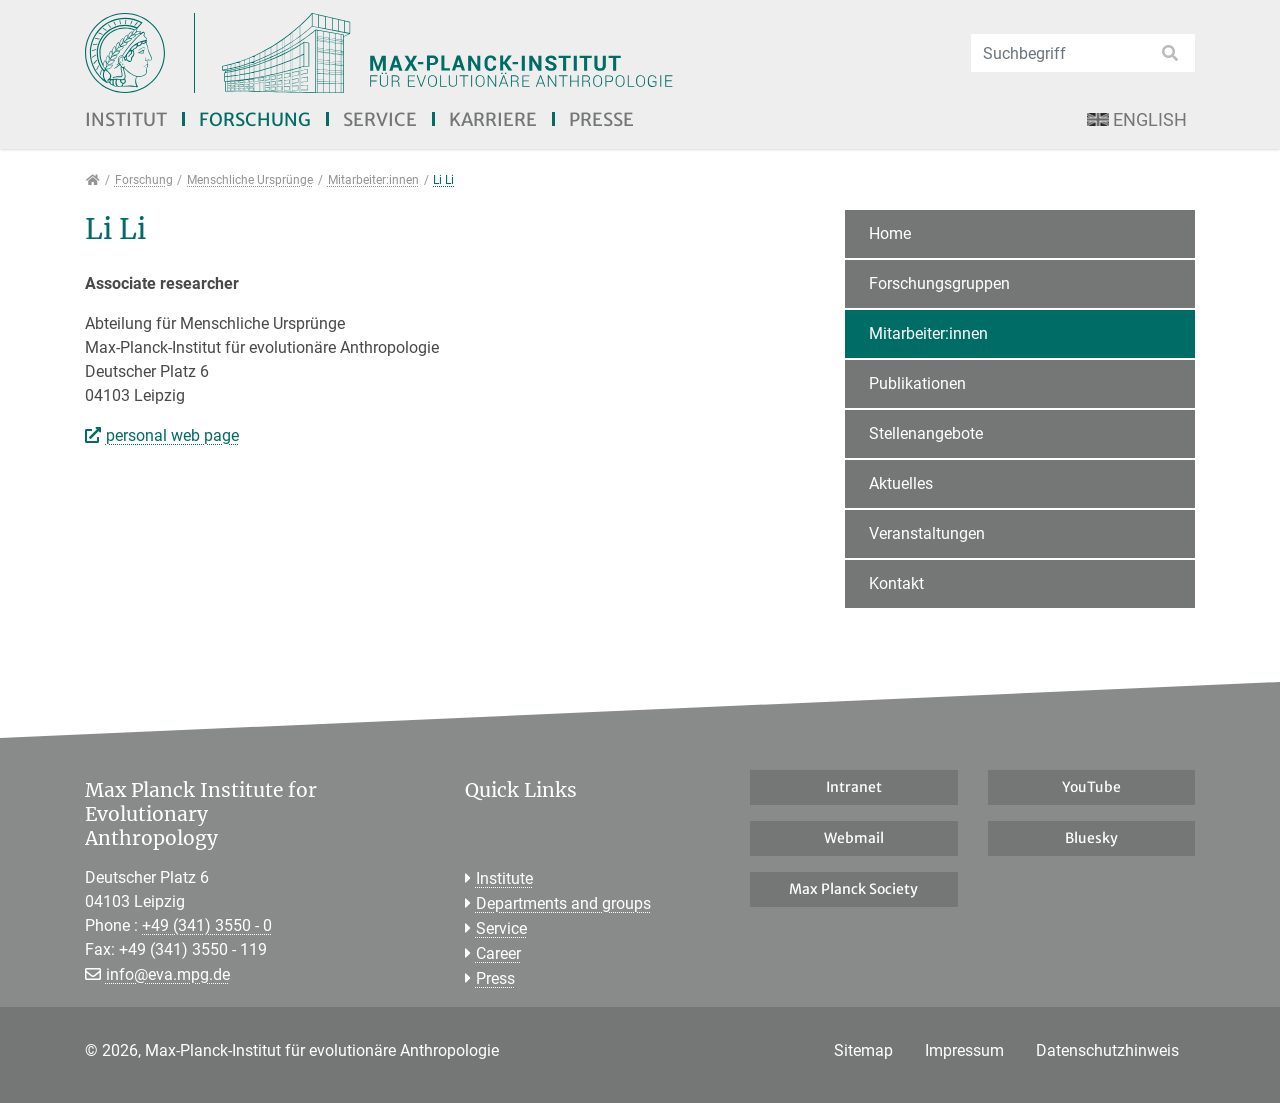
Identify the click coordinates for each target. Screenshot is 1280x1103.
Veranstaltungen (927, 533)
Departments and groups (563, 903)
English (1137, 119)
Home (890, 233)
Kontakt (896, 583)
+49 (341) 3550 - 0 (207, 925)
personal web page (172, 435)
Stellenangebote (926, 433)
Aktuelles (901, 483)
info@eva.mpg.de (168, 974)
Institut (126, 119)
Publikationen (917, 383)
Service (380, 119)
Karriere (493, 119)
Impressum (964, 1050)
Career (498, 953)
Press (495, 978)
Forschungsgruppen (939, 283)
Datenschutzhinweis (1107, 1050)
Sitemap (863, 1050)
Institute (504, 878)
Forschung (255, 119)
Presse (601, 119)
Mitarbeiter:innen (928, 333)
